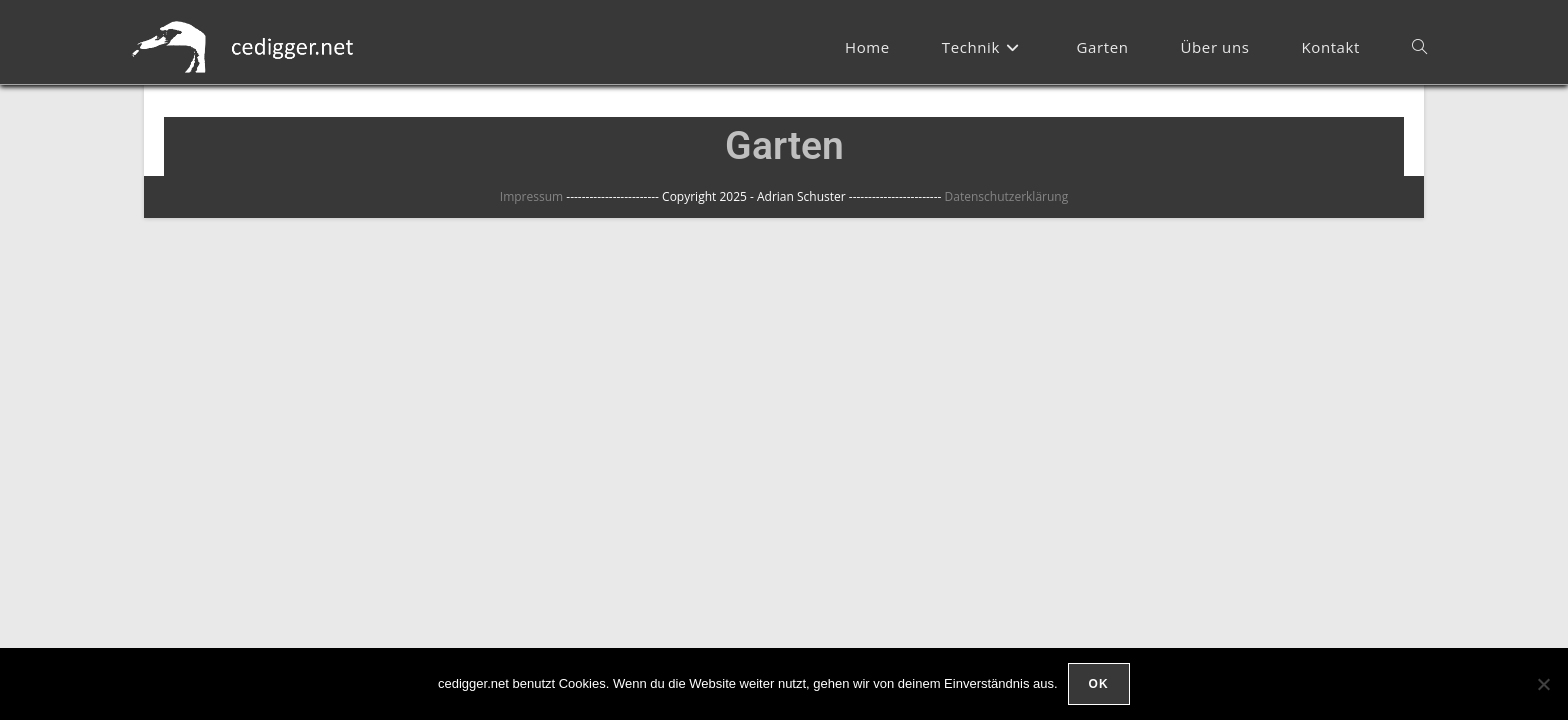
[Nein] (1543, 684)
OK (1099, 684)
